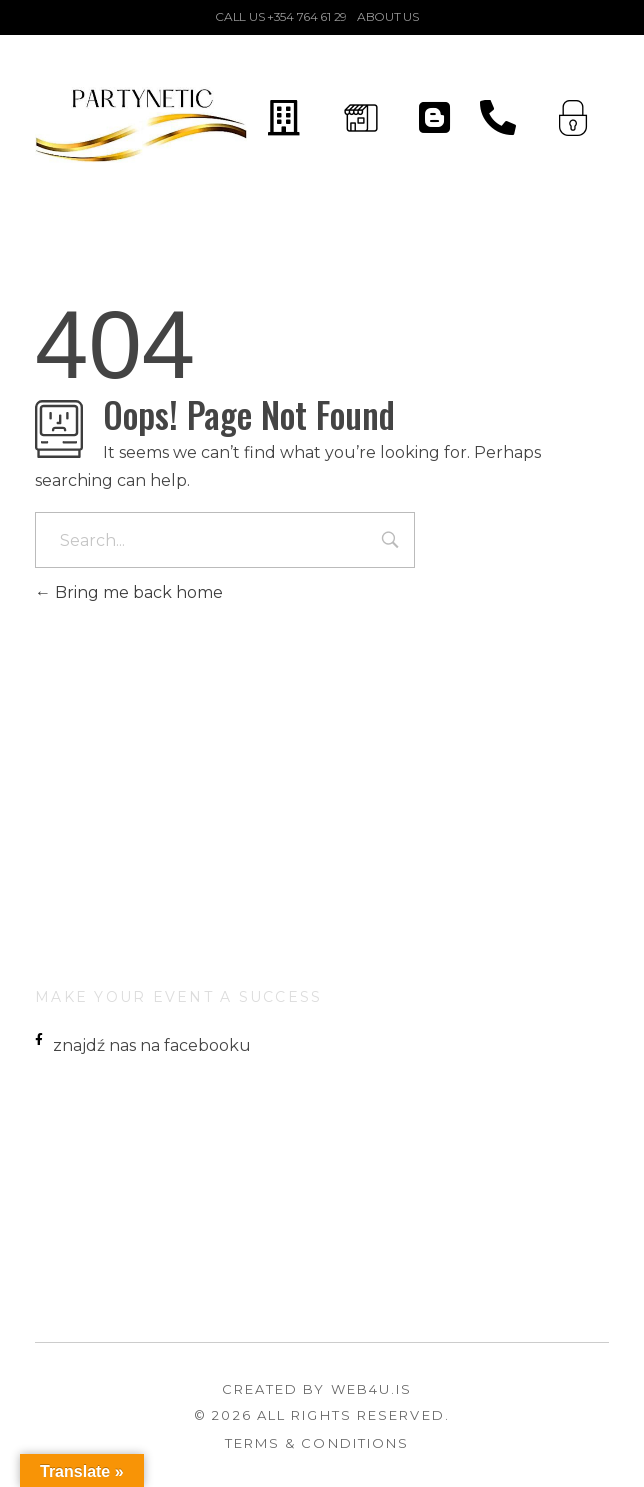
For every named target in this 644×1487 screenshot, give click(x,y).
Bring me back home (129, 592)
